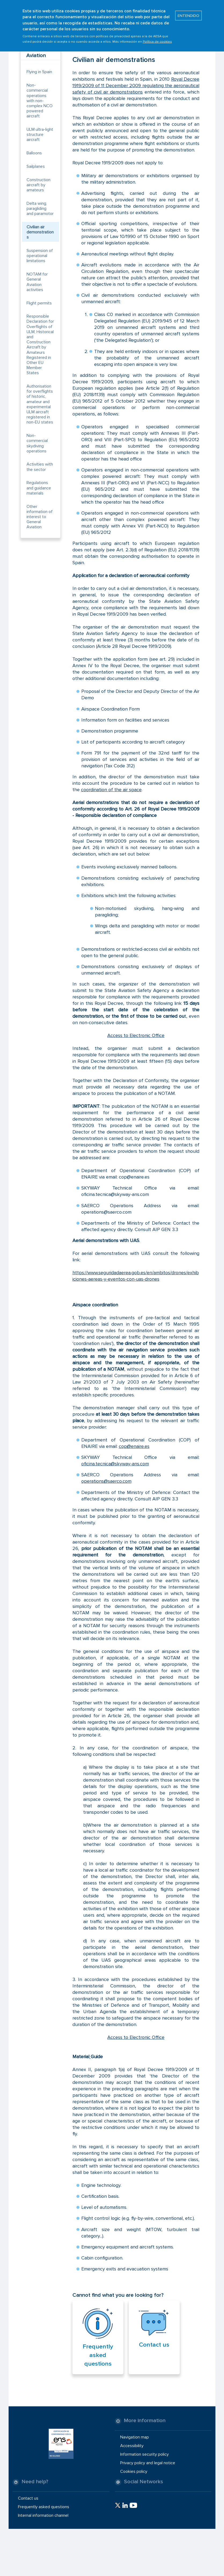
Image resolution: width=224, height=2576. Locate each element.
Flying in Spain (39, 72)
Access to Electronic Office (135, 1035)
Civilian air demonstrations (40, 232)
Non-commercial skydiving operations (37, 443)
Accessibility (132, 2445)
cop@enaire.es (134, 1446)
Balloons (34, 153)
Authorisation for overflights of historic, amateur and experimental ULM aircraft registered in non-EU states (40, 404)
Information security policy (144, 2454)
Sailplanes (36, 166)
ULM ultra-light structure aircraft (40, 134)
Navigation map (134, 2437)
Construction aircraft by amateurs (38, 185)
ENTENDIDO (188, 11)
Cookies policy (133, 2471)
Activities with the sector (40, 467)
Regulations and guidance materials (39, 488)
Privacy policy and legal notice (147, 2463)
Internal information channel (43, 2515)
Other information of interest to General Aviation (40, 517)
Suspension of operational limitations (40, 255)
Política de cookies (157, 37)
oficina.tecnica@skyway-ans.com (115, 1464)
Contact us (154, 2344)
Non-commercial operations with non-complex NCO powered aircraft (40, 101)
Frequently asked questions (98, 2355)
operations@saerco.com (106, 1481)
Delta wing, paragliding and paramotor (40, 208)
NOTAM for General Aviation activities (37, 282)
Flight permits (39, 303)
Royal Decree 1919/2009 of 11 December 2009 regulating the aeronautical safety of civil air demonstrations (135, 85)
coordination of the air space (111, 790)
